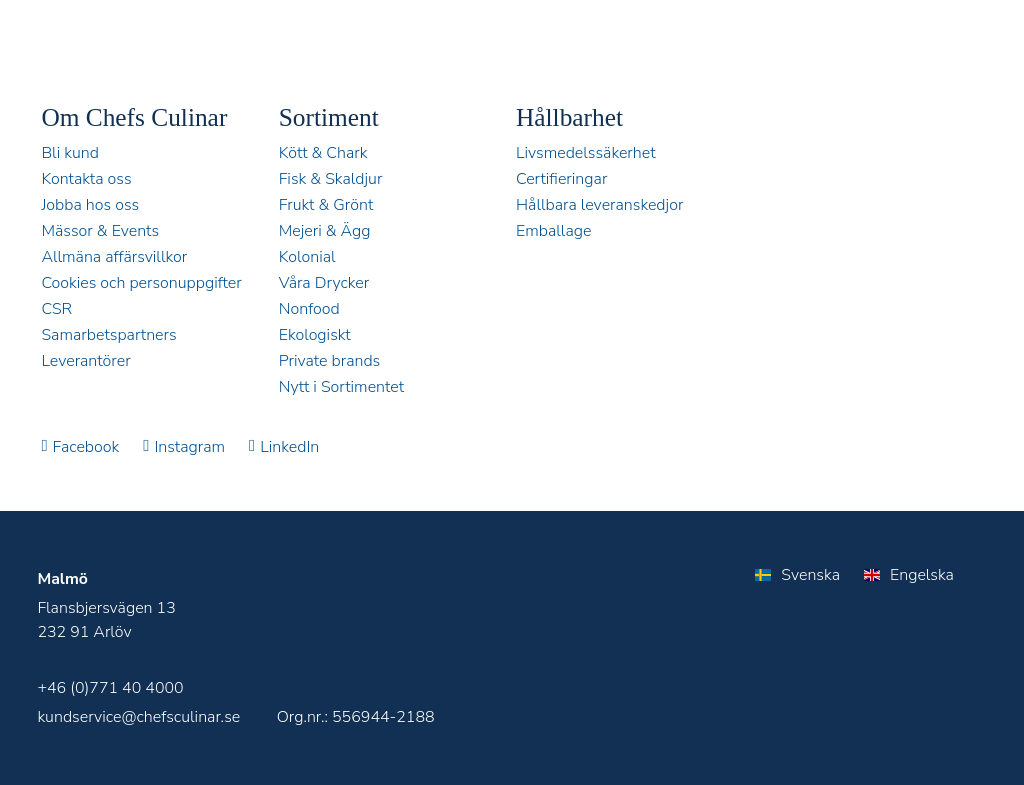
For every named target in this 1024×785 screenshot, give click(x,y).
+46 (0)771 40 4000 (110, 688)
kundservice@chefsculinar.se (138, 717)
